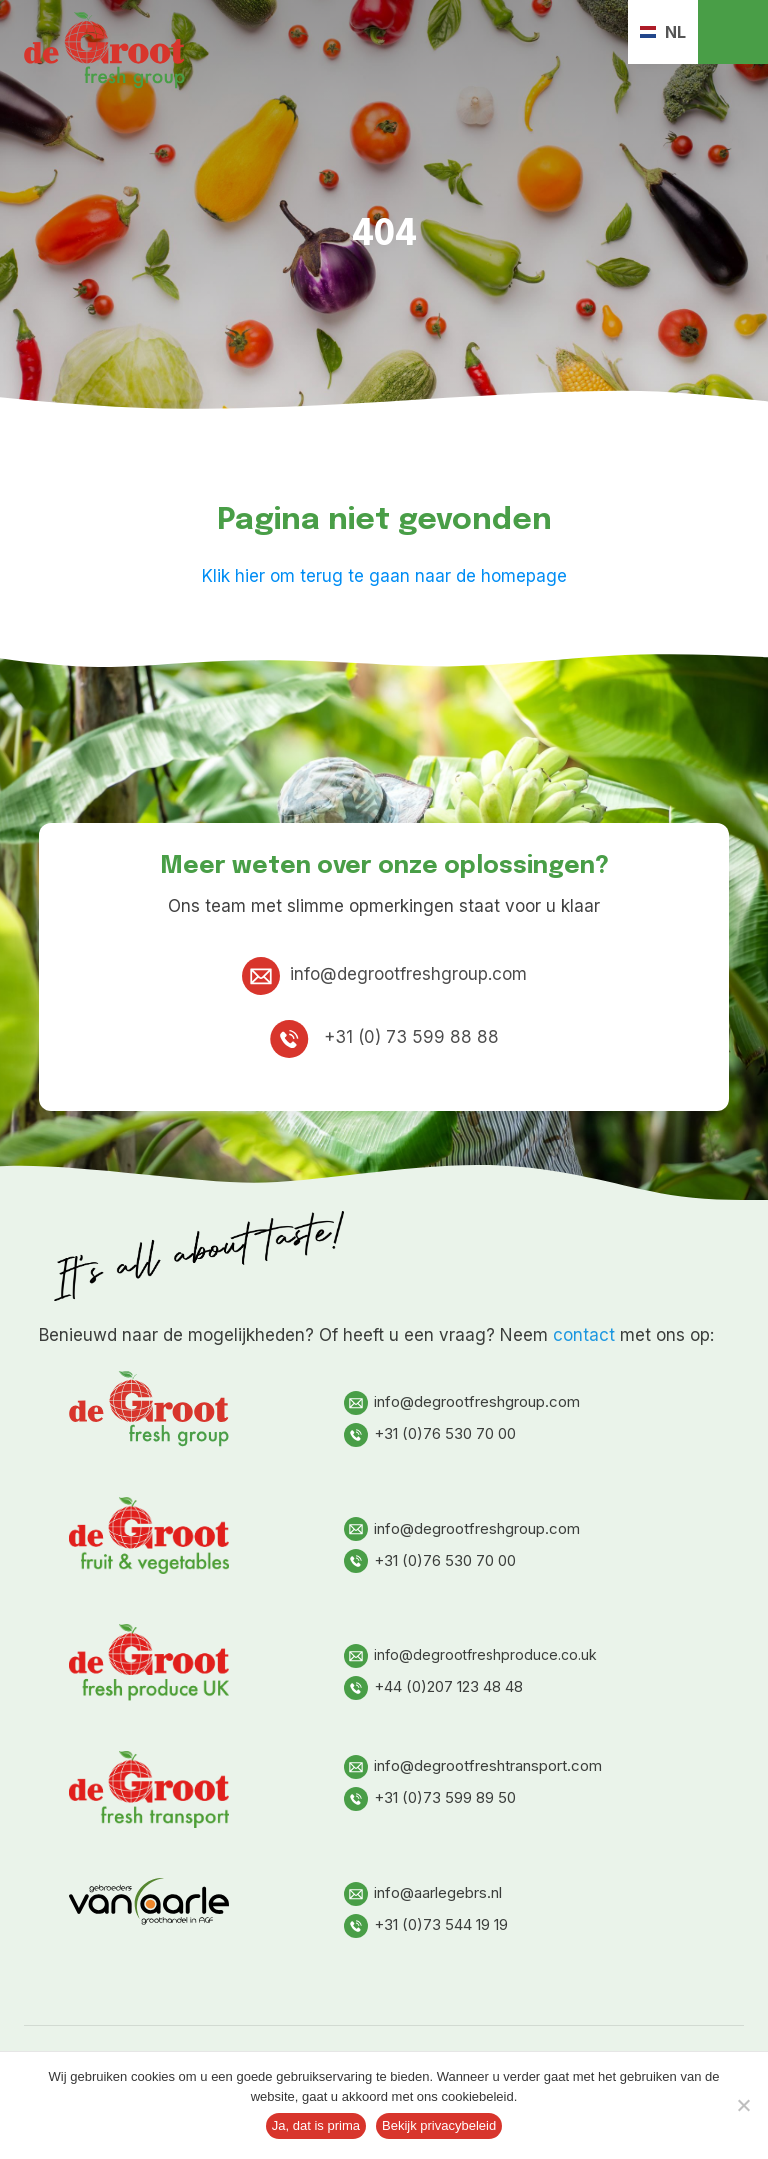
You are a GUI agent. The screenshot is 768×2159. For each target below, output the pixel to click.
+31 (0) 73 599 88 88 (384, 1037)
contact (584, 1335)
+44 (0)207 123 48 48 (433, 1686)
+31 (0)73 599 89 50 (430, 1797)
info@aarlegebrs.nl (423, 1892)
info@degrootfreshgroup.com (384, 974)
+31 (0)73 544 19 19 (426, 1924)
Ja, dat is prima (316, 2125)
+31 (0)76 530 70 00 (430, 1433)
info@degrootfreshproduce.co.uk (470, 1654)
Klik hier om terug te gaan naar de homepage (384, 576)
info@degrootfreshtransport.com (473, 1765)
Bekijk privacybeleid (439, 2125)
